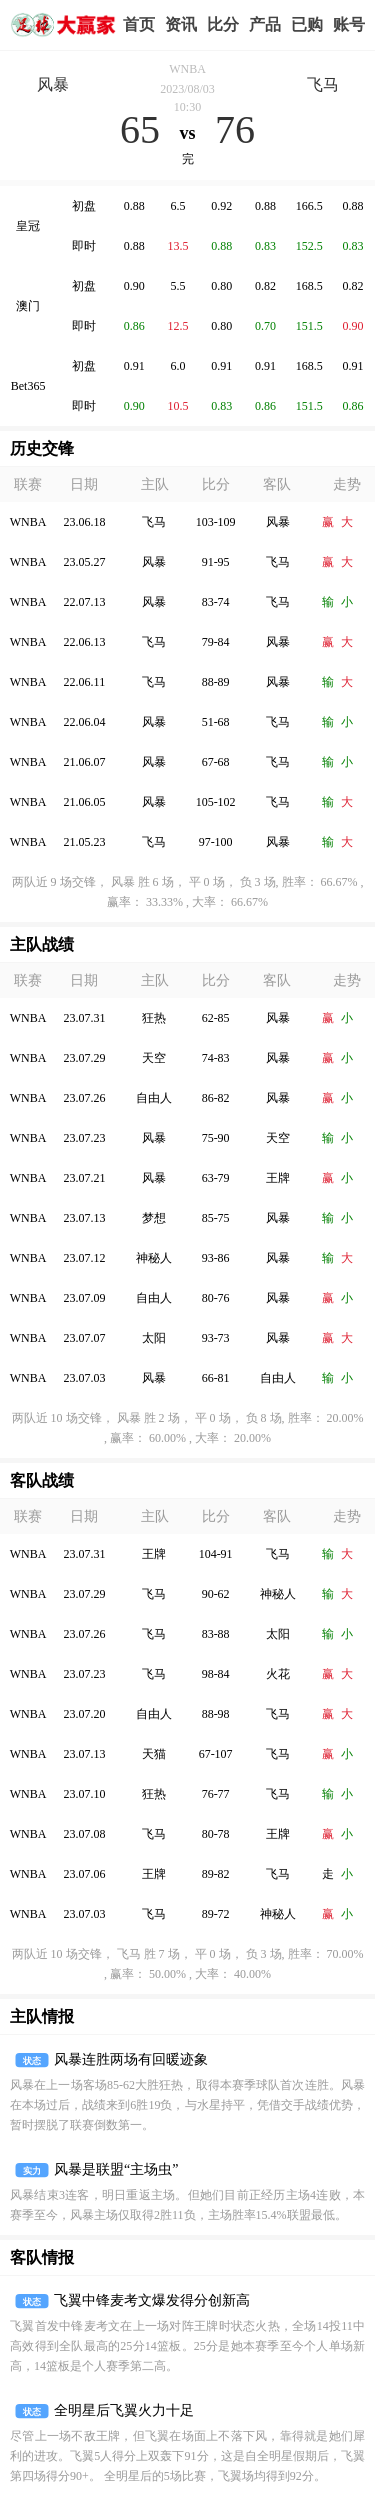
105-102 (216, 802)
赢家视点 (181, 25)
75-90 (216, 1138)
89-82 (216, 1874)
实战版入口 (265, 25)
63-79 (216, 1178)
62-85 (216, 1018)
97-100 (216, 842)
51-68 (216, 722)
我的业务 (307, 25)
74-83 (216, 1058)
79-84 (216, 642)
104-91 (216, 1554)
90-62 (216, 1594)
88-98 (216, 1714)
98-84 (216, 1674)
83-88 (216, 1634)
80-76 (216, 1298)
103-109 (216, 522)
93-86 (216, 1258)
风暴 (53, 84)
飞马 (323, 84)
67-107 (216, 1754)
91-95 (216, 562)
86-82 (216, 1098)
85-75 (216, 1218)
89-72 (216, 1914)
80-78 (216, 1834)
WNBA (187, 69)
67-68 (216, 762)
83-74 (216, 602)
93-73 (216, 1338)
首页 (139, 24)
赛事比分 (223, 25)
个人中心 (349, 25)
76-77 (216, 1794)
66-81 (216, 1378)
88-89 (216, 682)
